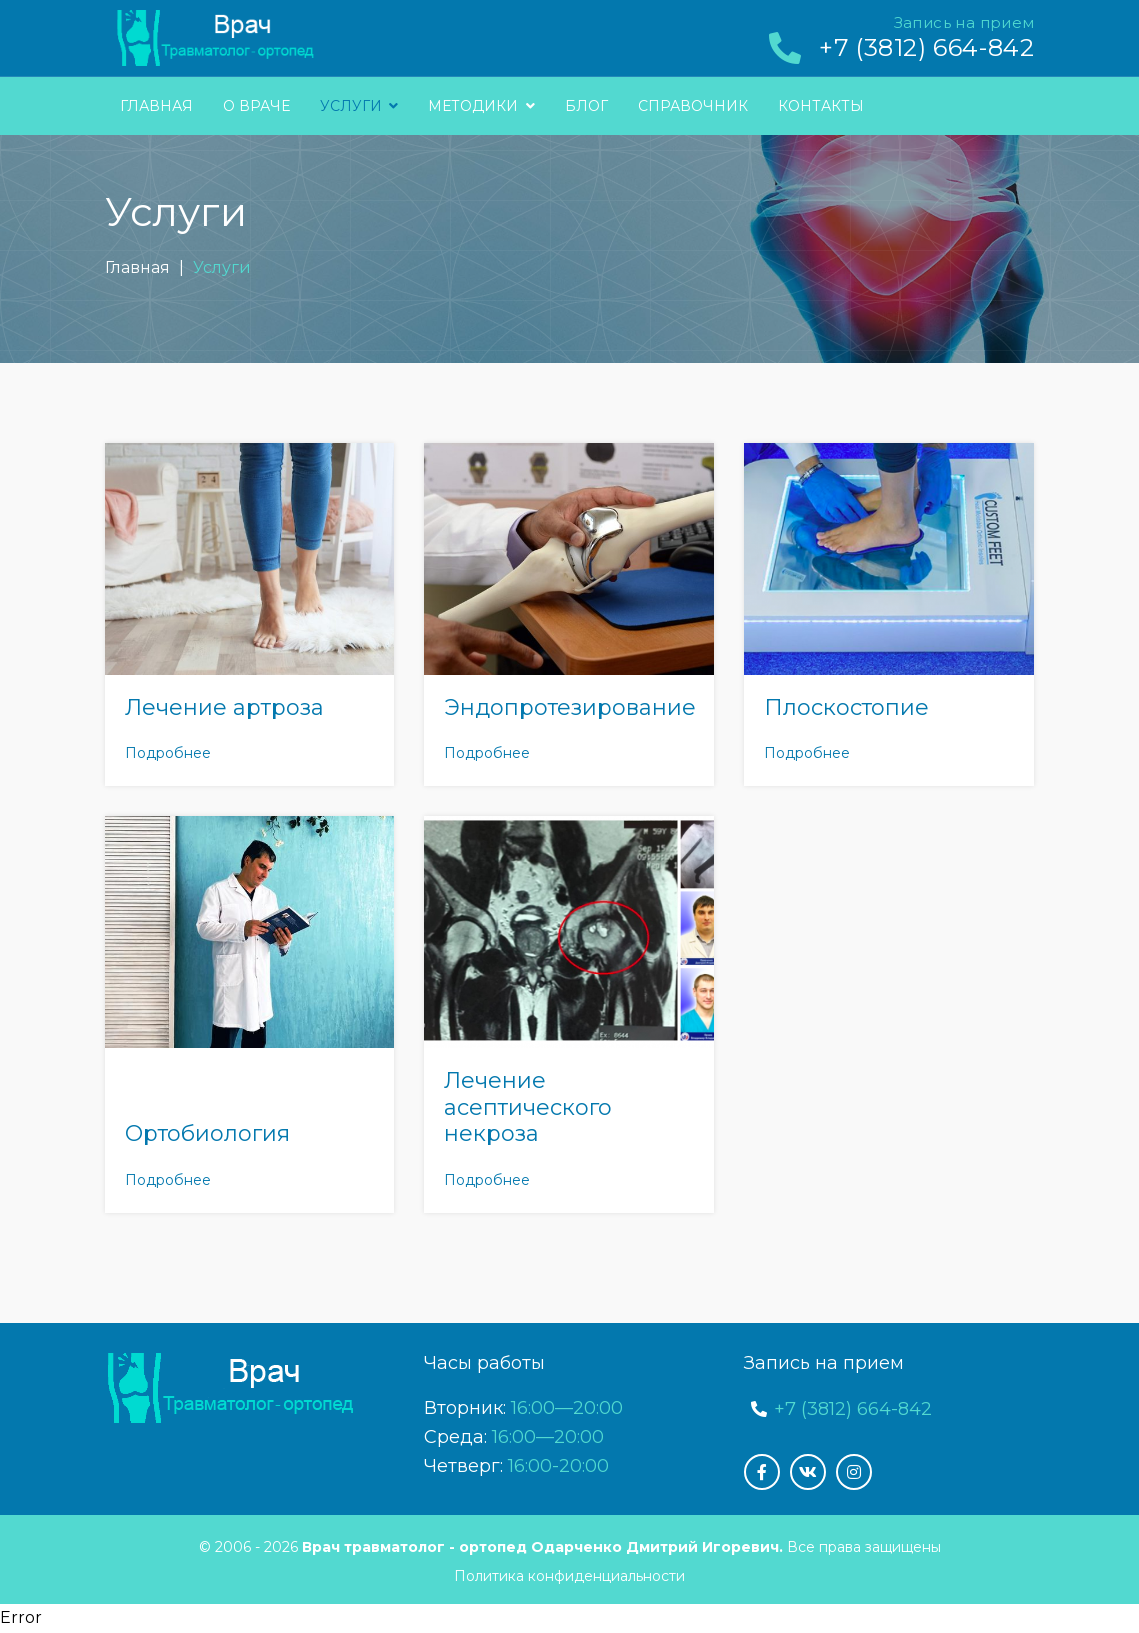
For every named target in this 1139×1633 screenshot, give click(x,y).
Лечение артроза (224, 707)
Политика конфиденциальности (569, 1576)
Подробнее (168, 753)
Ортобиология (207, 1133)
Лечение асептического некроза (528, 1107)
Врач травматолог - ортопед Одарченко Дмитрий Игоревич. (542, 1547)
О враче (256, 106)
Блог (586, 106)
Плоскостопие (846, 707)
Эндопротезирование (570, 707)
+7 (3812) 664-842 (926, 47)
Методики (481, 106)
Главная (156, 106)
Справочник (693, 106)
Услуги (359, 106)
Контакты (821, 106)
